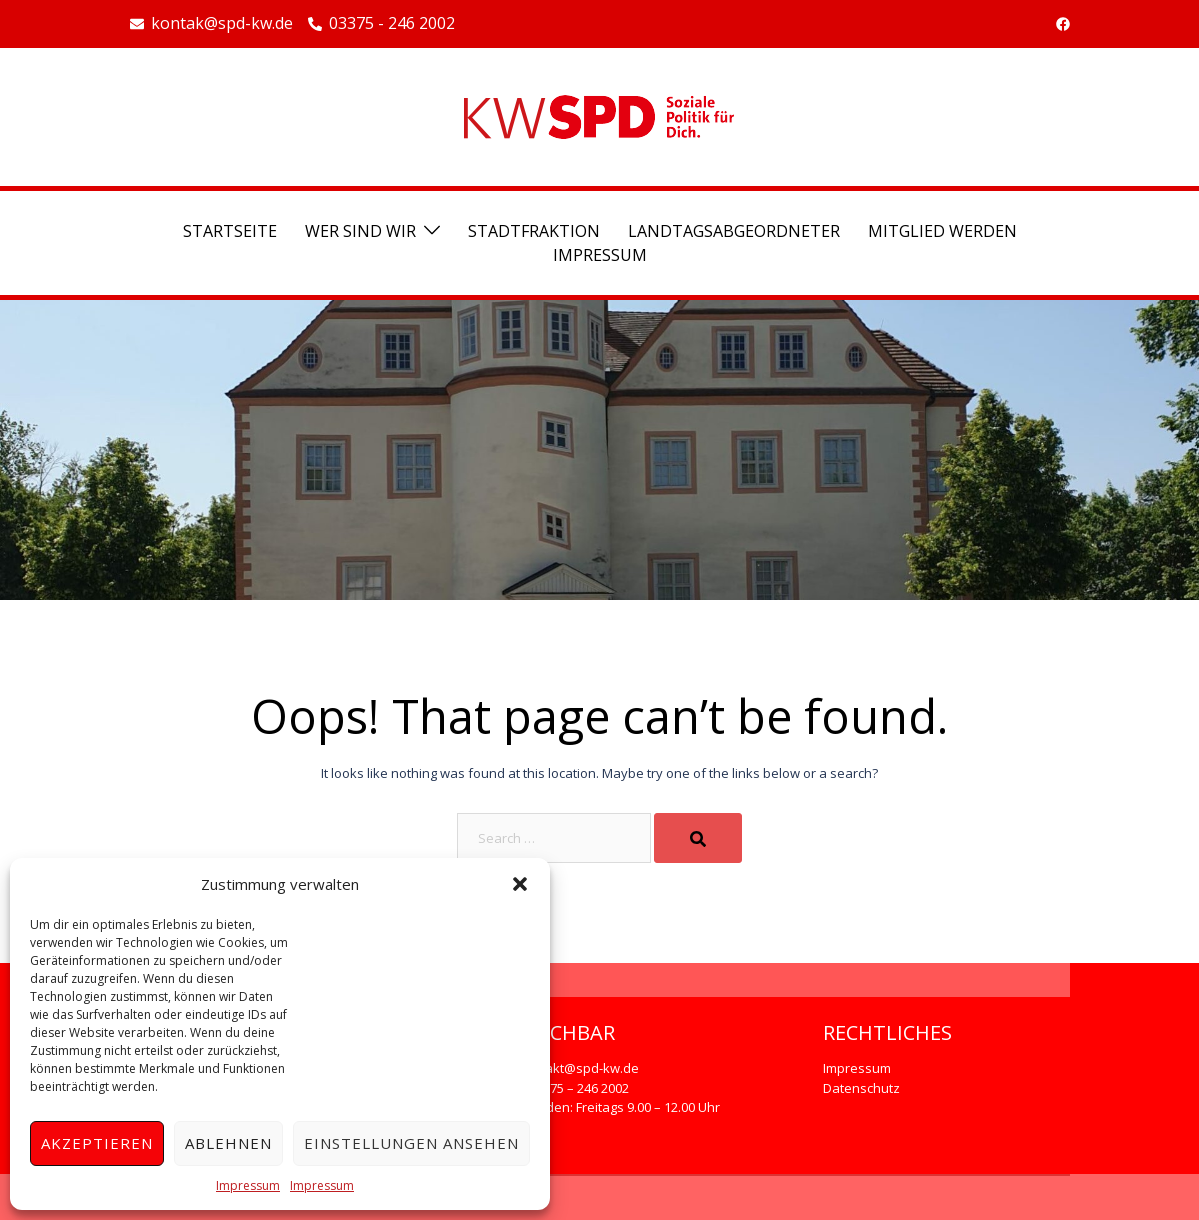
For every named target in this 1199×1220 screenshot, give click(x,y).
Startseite (230, 231)
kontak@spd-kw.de (211, 24)
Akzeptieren (97, 1143)
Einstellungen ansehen (411, 1143)
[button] (520, 884)
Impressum (248, 1185)
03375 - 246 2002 (381, 24)
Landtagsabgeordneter (734, 231)
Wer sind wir (360, 231)
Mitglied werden (942, 231)
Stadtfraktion (534, 231)
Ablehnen (228, 1143)
